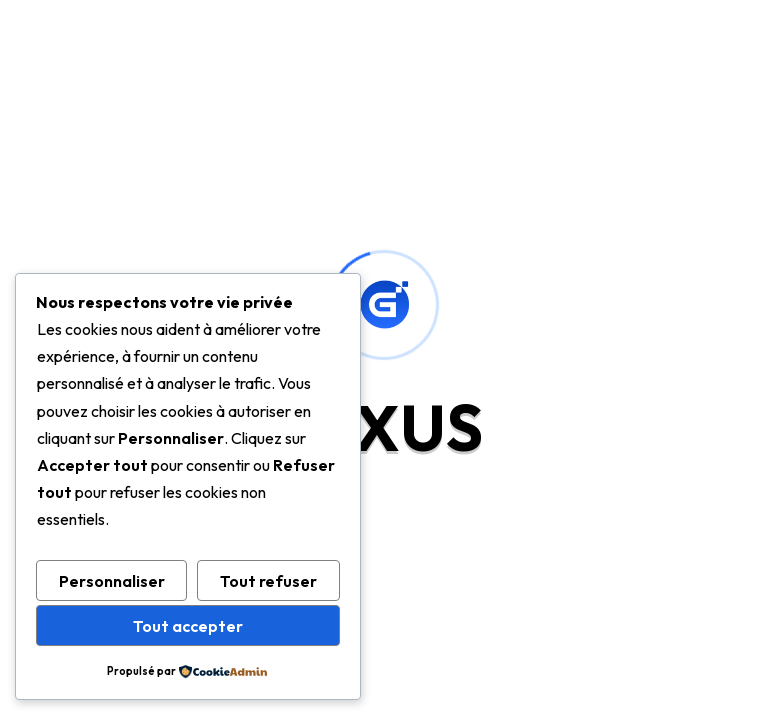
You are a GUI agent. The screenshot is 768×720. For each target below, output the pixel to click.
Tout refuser (268, 581)
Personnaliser (112, 581)
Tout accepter (188, 626)
